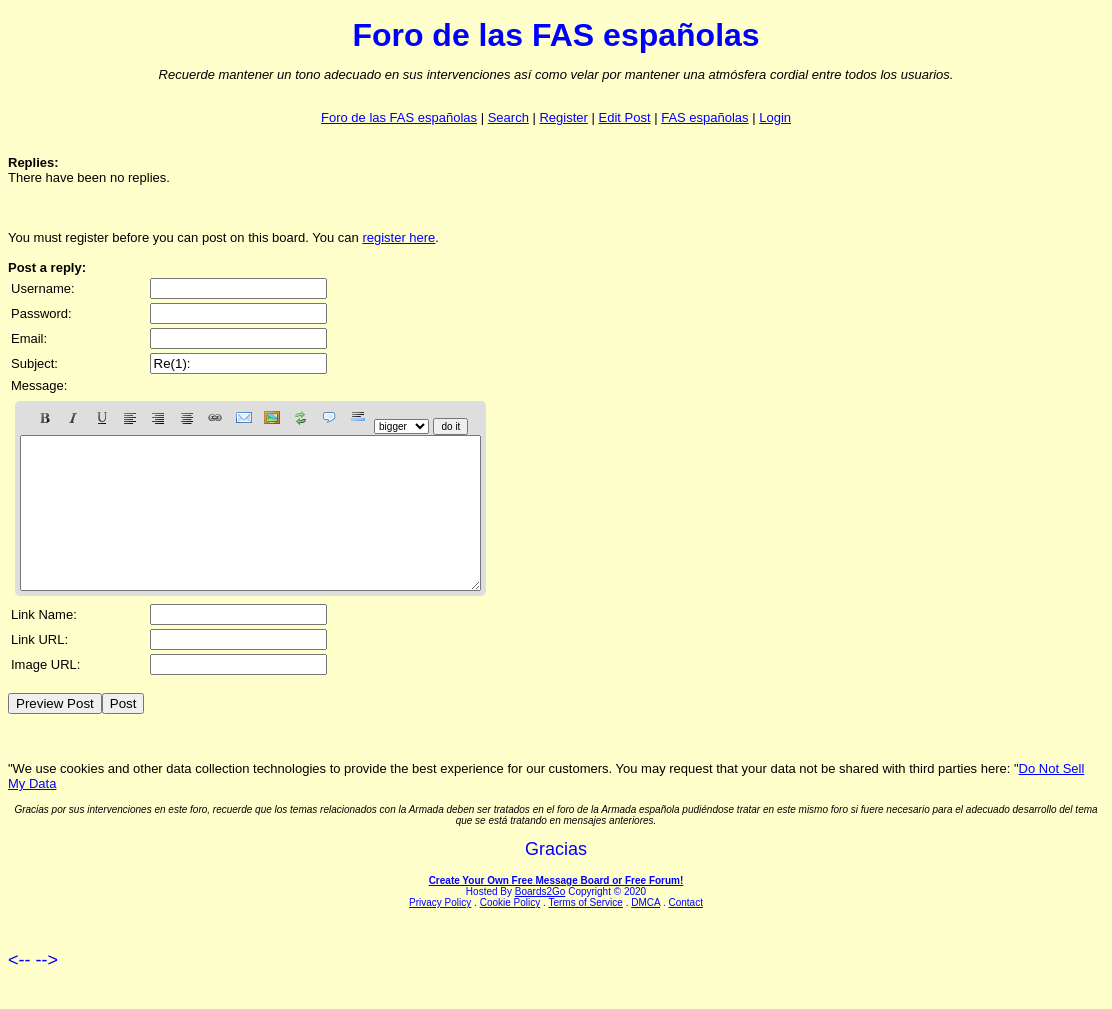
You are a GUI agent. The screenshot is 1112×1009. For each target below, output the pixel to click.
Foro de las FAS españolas (399, 117)
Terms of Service (585, 932)
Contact (685, 932)
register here (398, 237)
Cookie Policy (510, 932)
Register (563, 117)
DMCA (645, 932)
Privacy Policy (440, 932)
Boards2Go (540, 921)
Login (775, 117)
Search (508, 117)
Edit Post (625, 117)
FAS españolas (704, 117)
